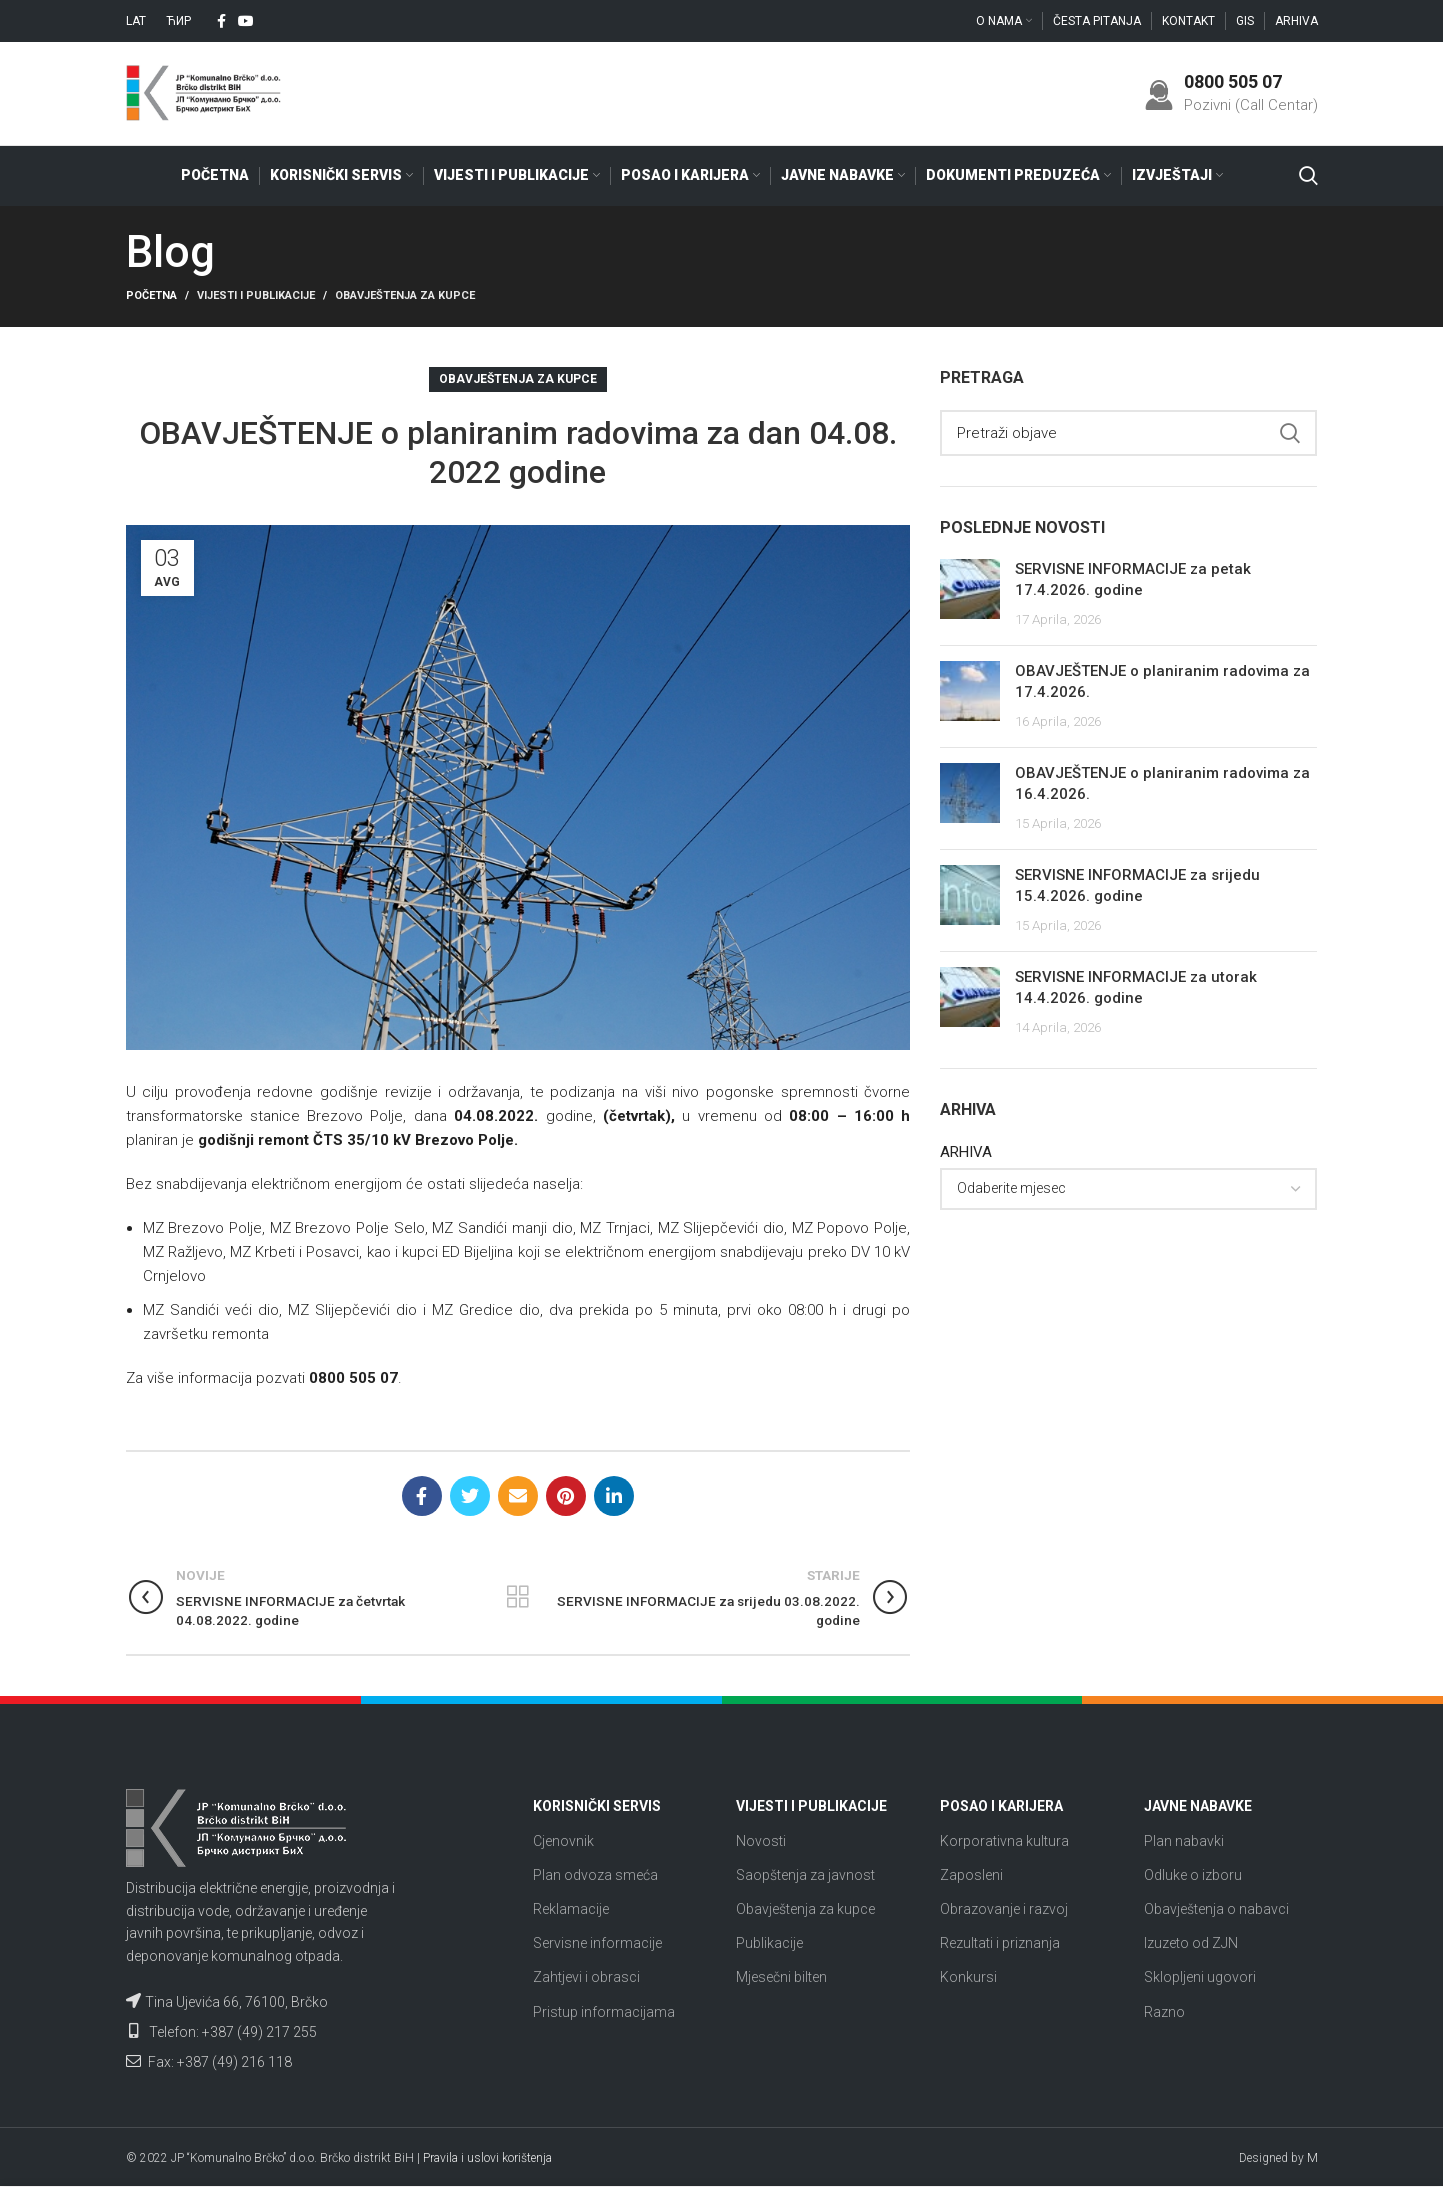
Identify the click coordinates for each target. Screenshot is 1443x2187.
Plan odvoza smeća (595, 1876)
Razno (1164, 2013)
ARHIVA (966, 1153)
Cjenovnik (563, 1842)
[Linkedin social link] (614, 1497)
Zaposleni (971, 1876)
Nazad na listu (517, 1599)
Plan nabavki (1184, 1842)
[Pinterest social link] (566, 1497)
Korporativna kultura (1004, 1842)
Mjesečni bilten (781, 1979)
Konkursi (968, 1979)
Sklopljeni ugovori (1200, 1979)
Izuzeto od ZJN (1191, 1945)
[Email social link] (518, 1497)
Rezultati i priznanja (1000, 1945)
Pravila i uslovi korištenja (487, 2159)
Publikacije (769, 1945)
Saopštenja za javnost (805, 1876)
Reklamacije (571, 1910)
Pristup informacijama (604, 2013)
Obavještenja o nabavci (1216, 1910)
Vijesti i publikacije (256, 297)
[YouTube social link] (246, 21)
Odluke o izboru (1193, 1876)
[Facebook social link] (221, 21)
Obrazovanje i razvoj (1004, 1910)
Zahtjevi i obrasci (586, 1979)
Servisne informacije (597, 1945)
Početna (151, 297)
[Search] (1308, 177)
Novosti (761, 1842)
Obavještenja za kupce (405, 297)
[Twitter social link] (470, 1497)
